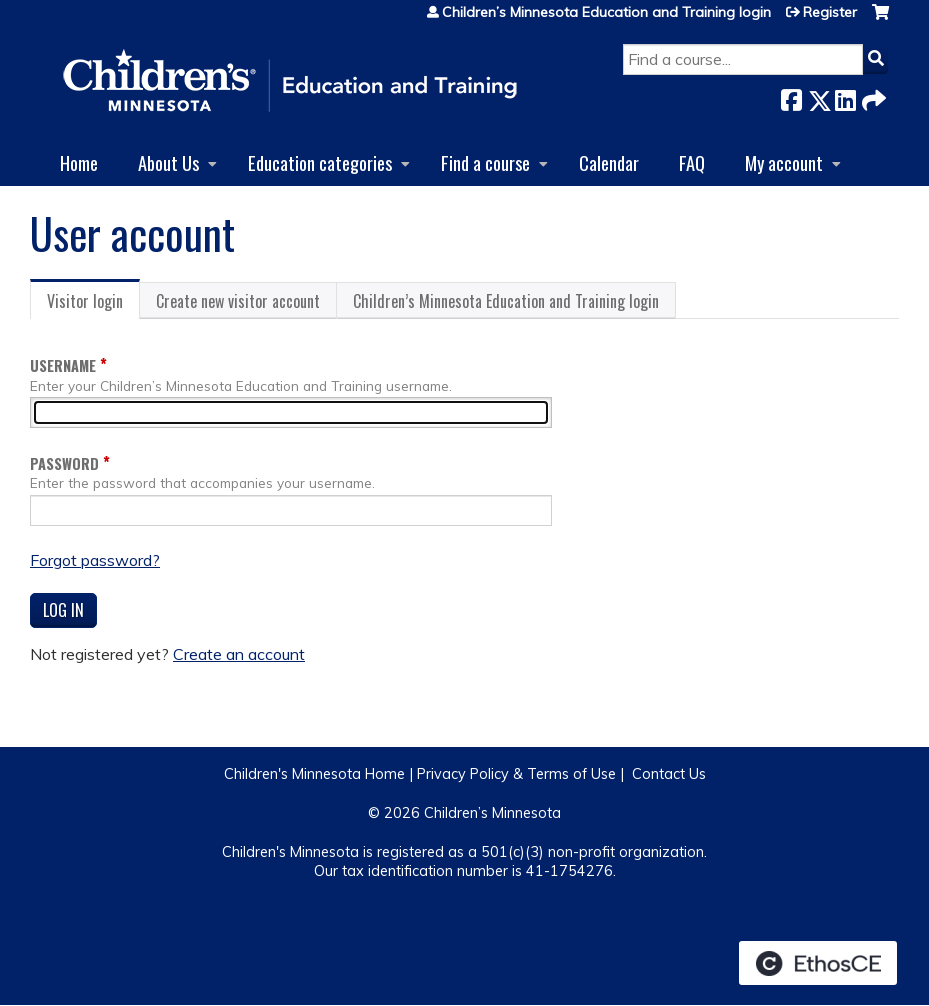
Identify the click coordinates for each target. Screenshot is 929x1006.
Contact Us (669, 774)
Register (830, 12)
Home (79, 162)
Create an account (239, 654)
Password (64, 463)
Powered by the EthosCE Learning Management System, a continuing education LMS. (818, 963)
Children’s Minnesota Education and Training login (606, 12)
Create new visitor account (238, 301)
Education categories (320, 162)
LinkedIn (845, 96)
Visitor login (93, 304)
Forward (872, 96)
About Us (168, 162)
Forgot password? (95, 560)
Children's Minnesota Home (314, 774)
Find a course (485, 162)
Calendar (609, 162)
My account (784, 162)
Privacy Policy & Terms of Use (516, 774)
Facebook (791, 96)
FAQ (692, 162)
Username (63, 365)
